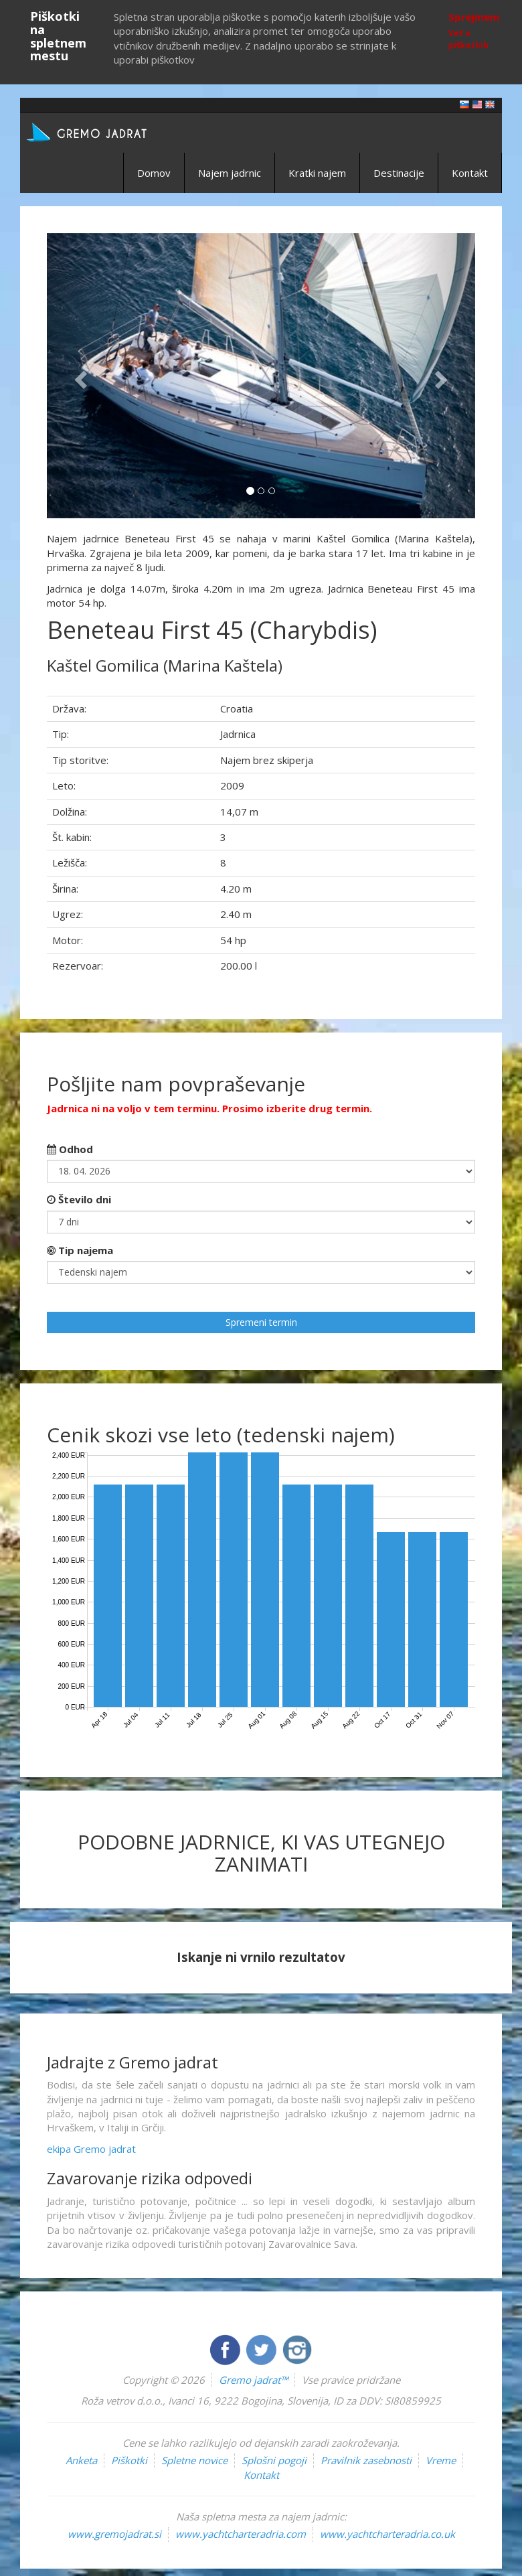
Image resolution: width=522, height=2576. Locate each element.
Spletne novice (194, 2460)
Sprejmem (473, 16)
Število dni (79, 1199)
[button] (79, 376)
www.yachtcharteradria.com (240, 2534)
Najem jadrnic (229, 172)
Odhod (70, 1149)
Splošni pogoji (274, 2460)
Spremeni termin (261, 1322)
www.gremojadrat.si (114, 2534)
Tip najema (80, 1250)
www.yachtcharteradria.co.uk (387, 2534)
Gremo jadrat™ (253, 2379)
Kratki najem (317, 172)
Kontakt (470, 172)
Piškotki (129, 2460)
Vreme (441, 2460)
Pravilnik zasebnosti (366, 2460)
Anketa (81, 2460)
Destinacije (398, 172)
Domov (154, 172)
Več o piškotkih (468, 38)
